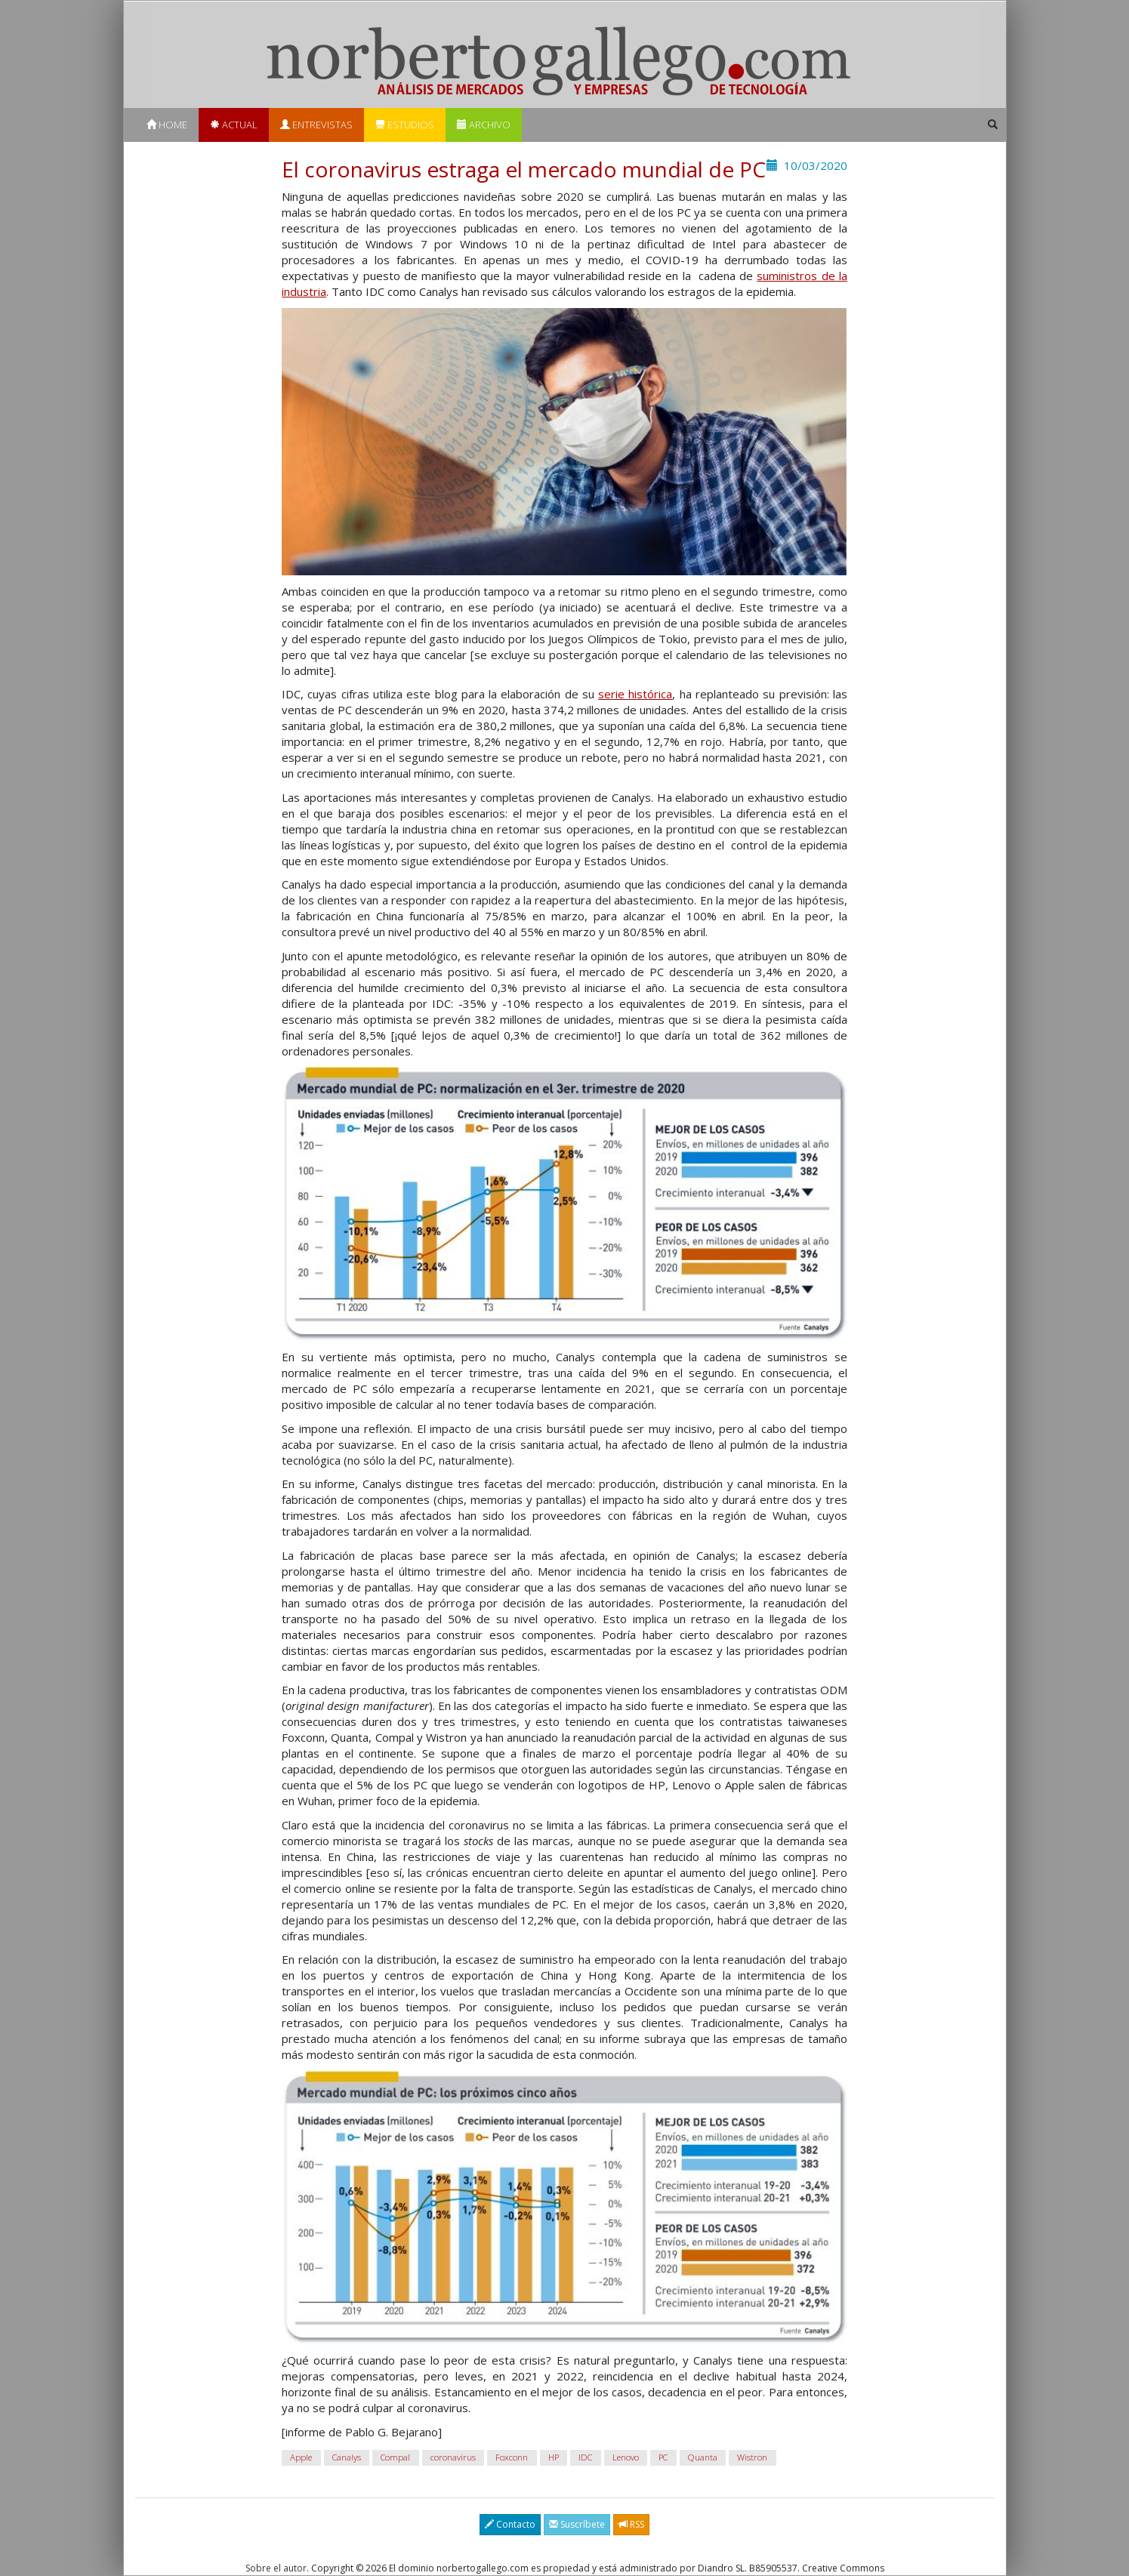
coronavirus (453, 2457)
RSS (631, 2524)
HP (553, 2457)
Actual (234, 124)
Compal (395, 2457)
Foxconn (511, 2457)
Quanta (702, 2457)
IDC (585, 2457)
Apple (301, 2457)
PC (663, 2457)
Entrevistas (316, 124)
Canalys (346, 2457)
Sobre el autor (276, 2568)
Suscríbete (577, 2524)
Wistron (752, 2457)
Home (167, 124)
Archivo (484, 124)
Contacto (510, 2524)
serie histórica (635, 693)
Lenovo (625, 2457)
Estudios (404, 124)
